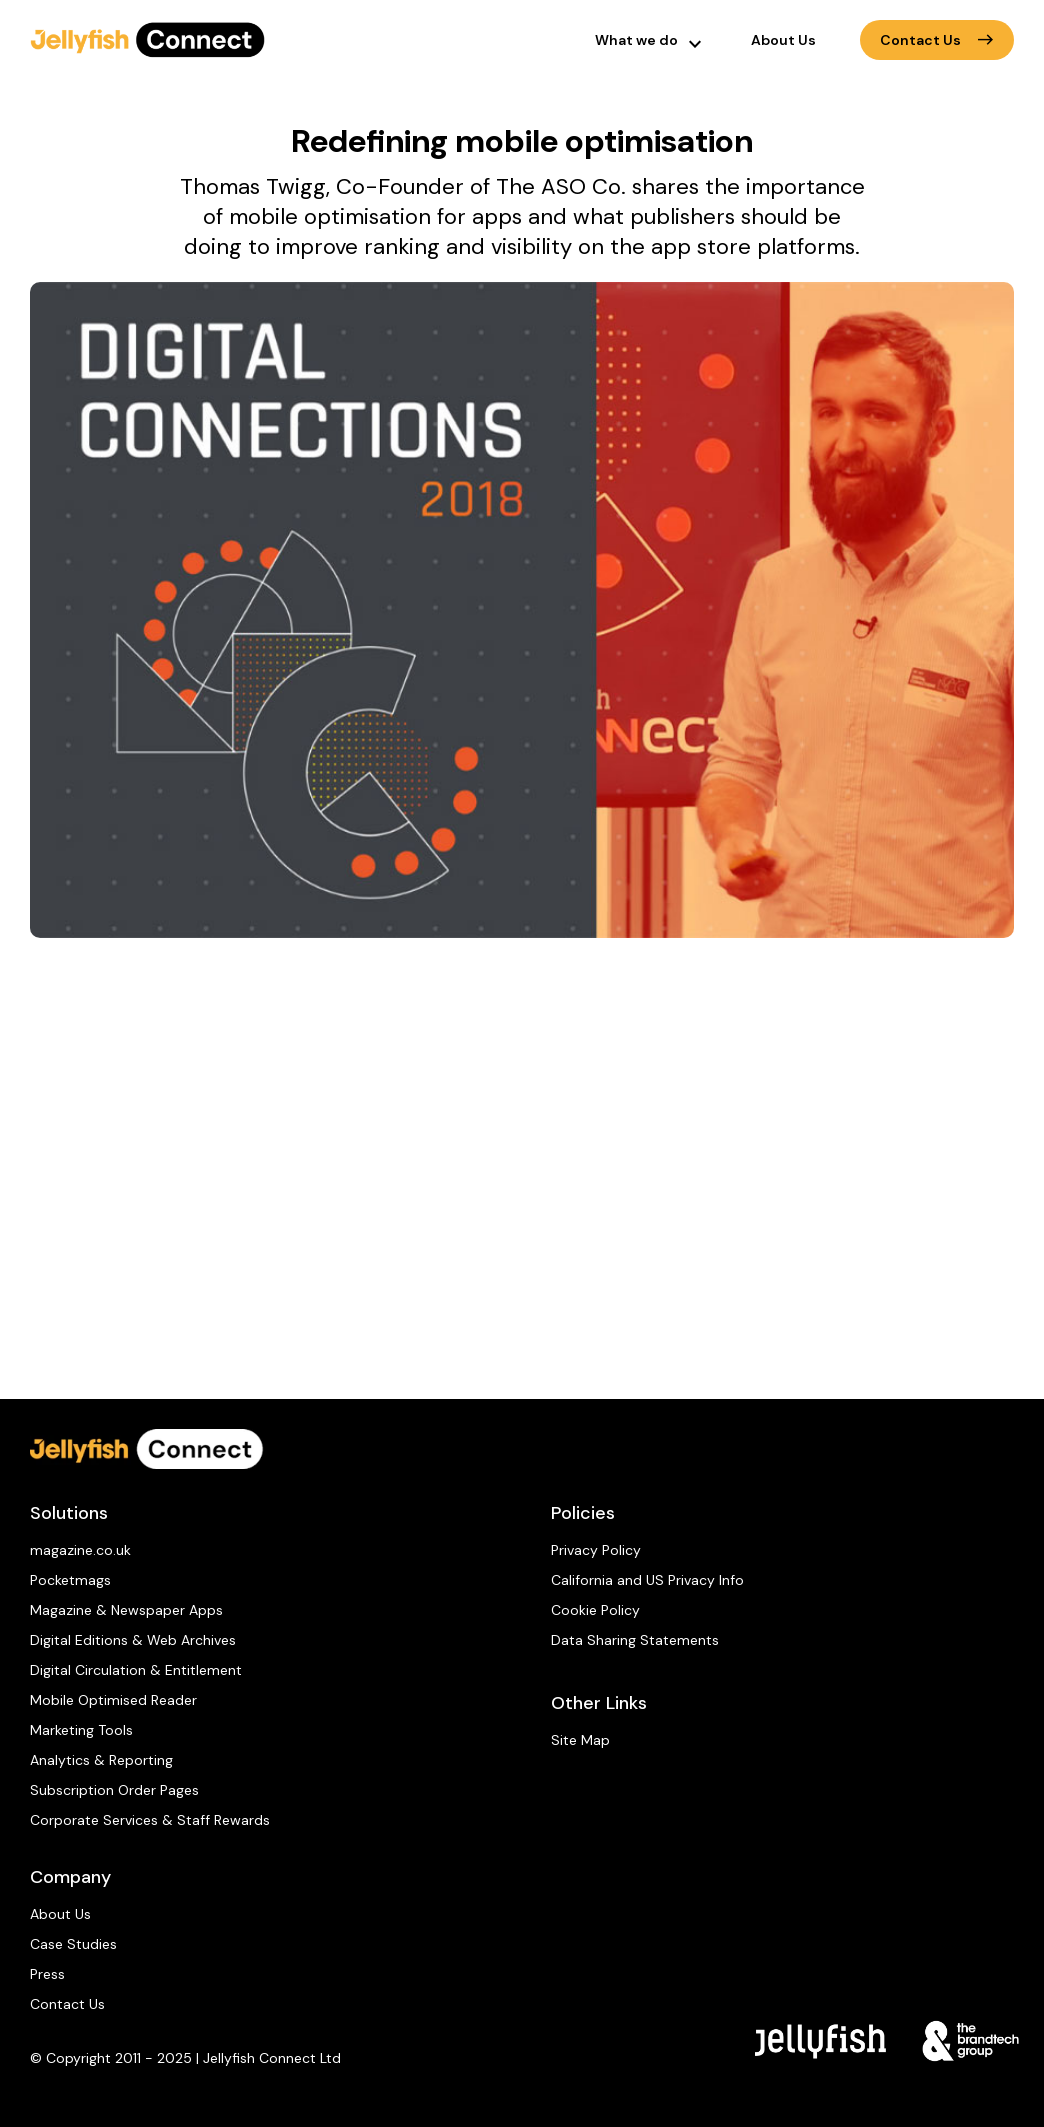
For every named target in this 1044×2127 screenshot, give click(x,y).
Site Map (580, 1740)
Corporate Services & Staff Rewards (150, 1820)
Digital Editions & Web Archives (133, 1640)
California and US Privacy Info (647, 1580)
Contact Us (937, 40)
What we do (636, 40)
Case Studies (73, 1944)
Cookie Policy (595, 1610)
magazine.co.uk (80, 1550)
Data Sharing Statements (635, 1640)
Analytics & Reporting (101, 1760)
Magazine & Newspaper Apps (126, 1610)
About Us (783, 40)
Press (47, 1974)
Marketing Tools (81, 1730)
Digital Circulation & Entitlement (136, 1670)
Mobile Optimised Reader (113, 1700)
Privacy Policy (596, 1550)
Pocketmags (70, 1580)
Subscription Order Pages (114, 1790)
